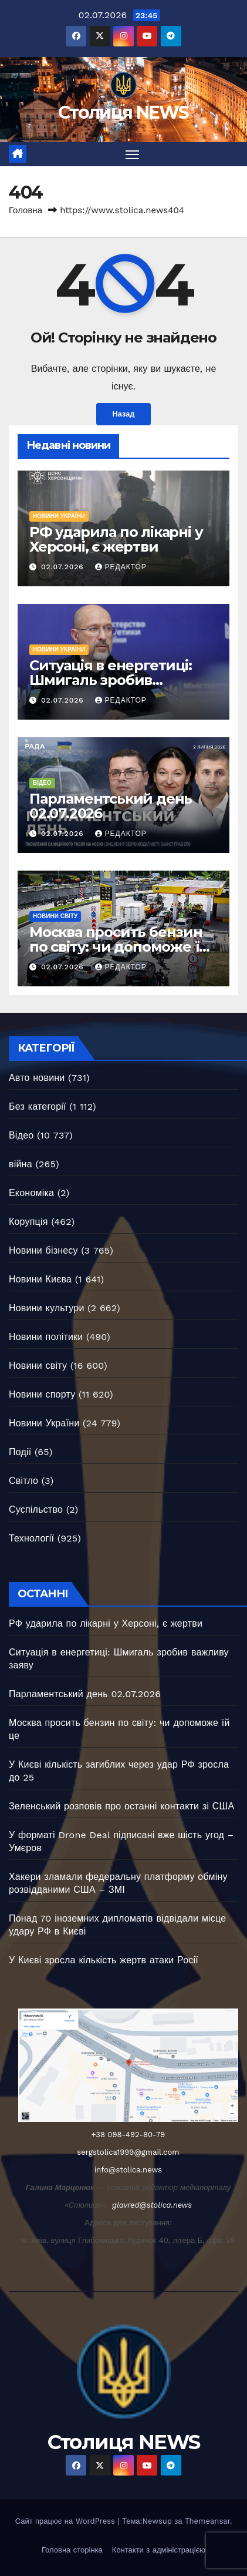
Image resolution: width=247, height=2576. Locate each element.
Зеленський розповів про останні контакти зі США (121, 1806)
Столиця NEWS (123, 112)
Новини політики (46, 1336)
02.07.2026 (64, 567)
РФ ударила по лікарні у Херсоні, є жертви (115, 539)
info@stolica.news (128, 2169)
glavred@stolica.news (152, 2205)
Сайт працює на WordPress (66, 2521)
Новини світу (55, 916)
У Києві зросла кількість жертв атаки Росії (103, 1960)
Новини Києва (40, 1279)
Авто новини (37, 1077)
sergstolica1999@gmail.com (128, 2152)
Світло (23, 1480)
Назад (124, 413)
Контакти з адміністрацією (158, 2549)
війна (20, 1164)
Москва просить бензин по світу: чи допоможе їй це (119, 946)
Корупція (28, 1221)
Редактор (121, 567)
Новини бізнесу (43, 1250)
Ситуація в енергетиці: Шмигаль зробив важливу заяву (110, 680)
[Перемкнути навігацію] (133, 154)
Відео (42, 783)
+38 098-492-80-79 (128, 2134)
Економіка (31, 1192)
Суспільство (36, 1509)
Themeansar (207, 2521)
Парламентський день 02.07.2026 (110, 806)
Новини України (59, 516)
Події (20, 1451)
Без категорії (37, 1106)
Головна (25, 210)
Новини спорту (42, 1394)
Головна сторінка (72, 2549)
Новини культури (46, 1308)
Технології (31, 1538)
